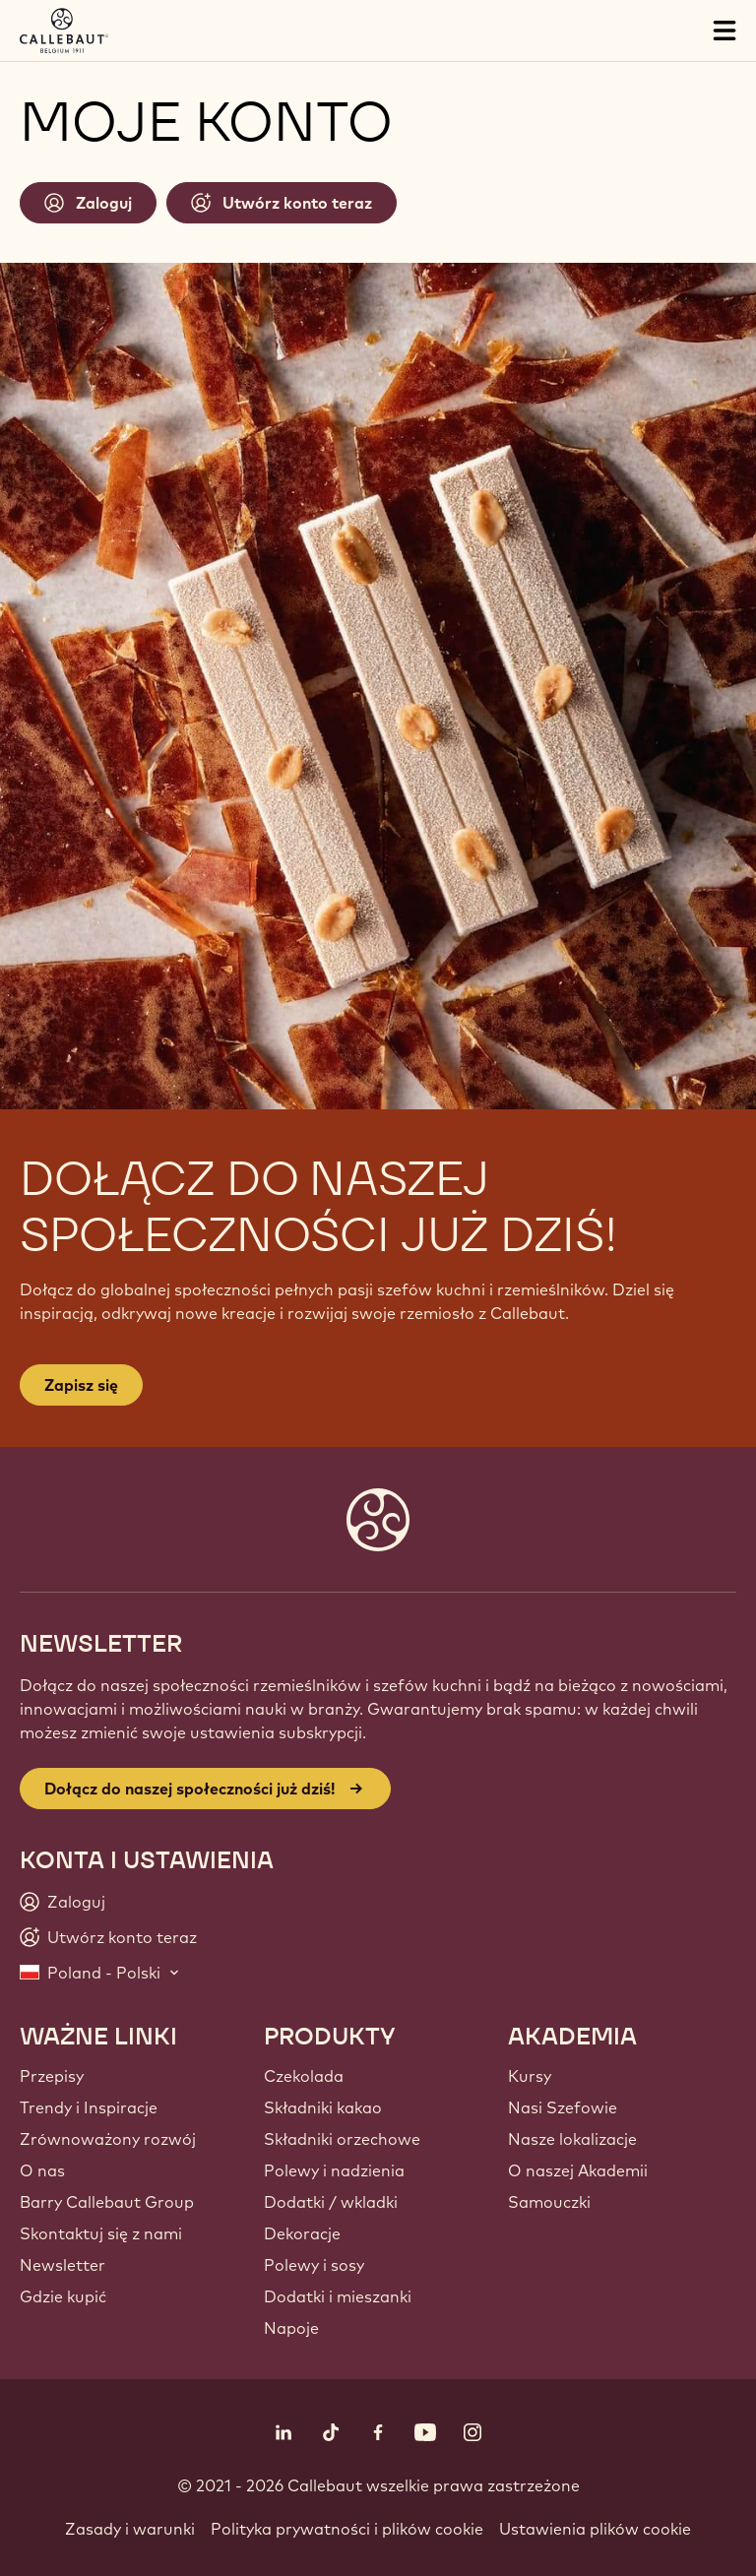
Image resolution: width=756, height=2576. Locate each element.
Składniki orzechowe (342, 2139)
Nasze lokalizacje (572, 2139)
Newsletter (62, 2265)
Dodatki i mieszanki (337, 2296)
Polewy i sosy (314, 2265)
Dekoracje (302, 2233)
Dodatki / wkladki (331, 2202)
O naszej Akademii (578, 2170)
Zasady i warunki (130, 2529)
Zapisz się (81, 1385)
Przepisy (52, 2076)
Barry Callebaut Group (107, 2202)
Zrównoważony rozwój (108, 2139)
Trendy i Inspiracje (89, 2107)
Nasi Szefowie (562, 2107)
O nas (42, 2170)
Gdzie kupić (63, 2296)
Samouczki (549, 2202)
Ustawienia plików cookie (595, 2529)
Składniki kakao (323, 2107)
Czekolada (304, 2076)
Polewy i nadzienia (334, 2170)
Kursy (529, 2076)
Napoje (291, 2328)
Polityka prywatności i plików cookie (347, 2529)
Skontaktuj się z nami (101, 2233)
